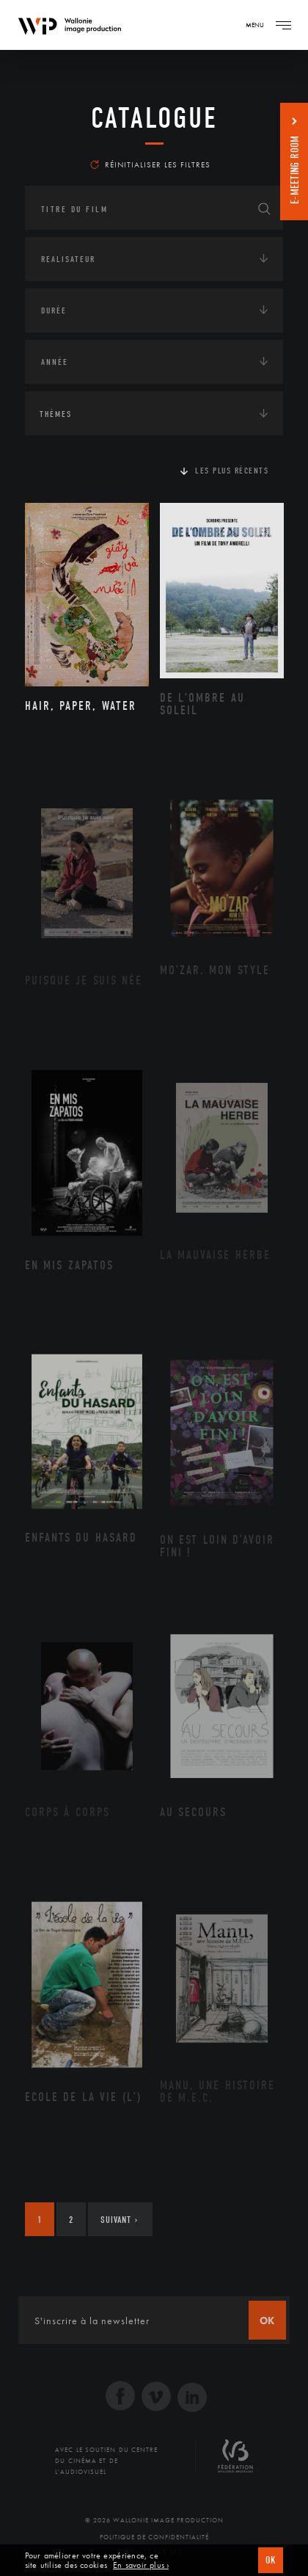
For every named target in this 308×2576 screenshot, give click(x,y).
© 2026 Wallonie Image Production (154, 2520)
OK (270, 2560)
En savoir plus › (141, 2565)
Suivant (119, 2219)
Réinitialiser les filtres (150, 164)
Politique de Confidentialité (154, 2537)
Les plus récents (231, 470)
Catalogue (154, 118)
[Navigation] (283, 25)
